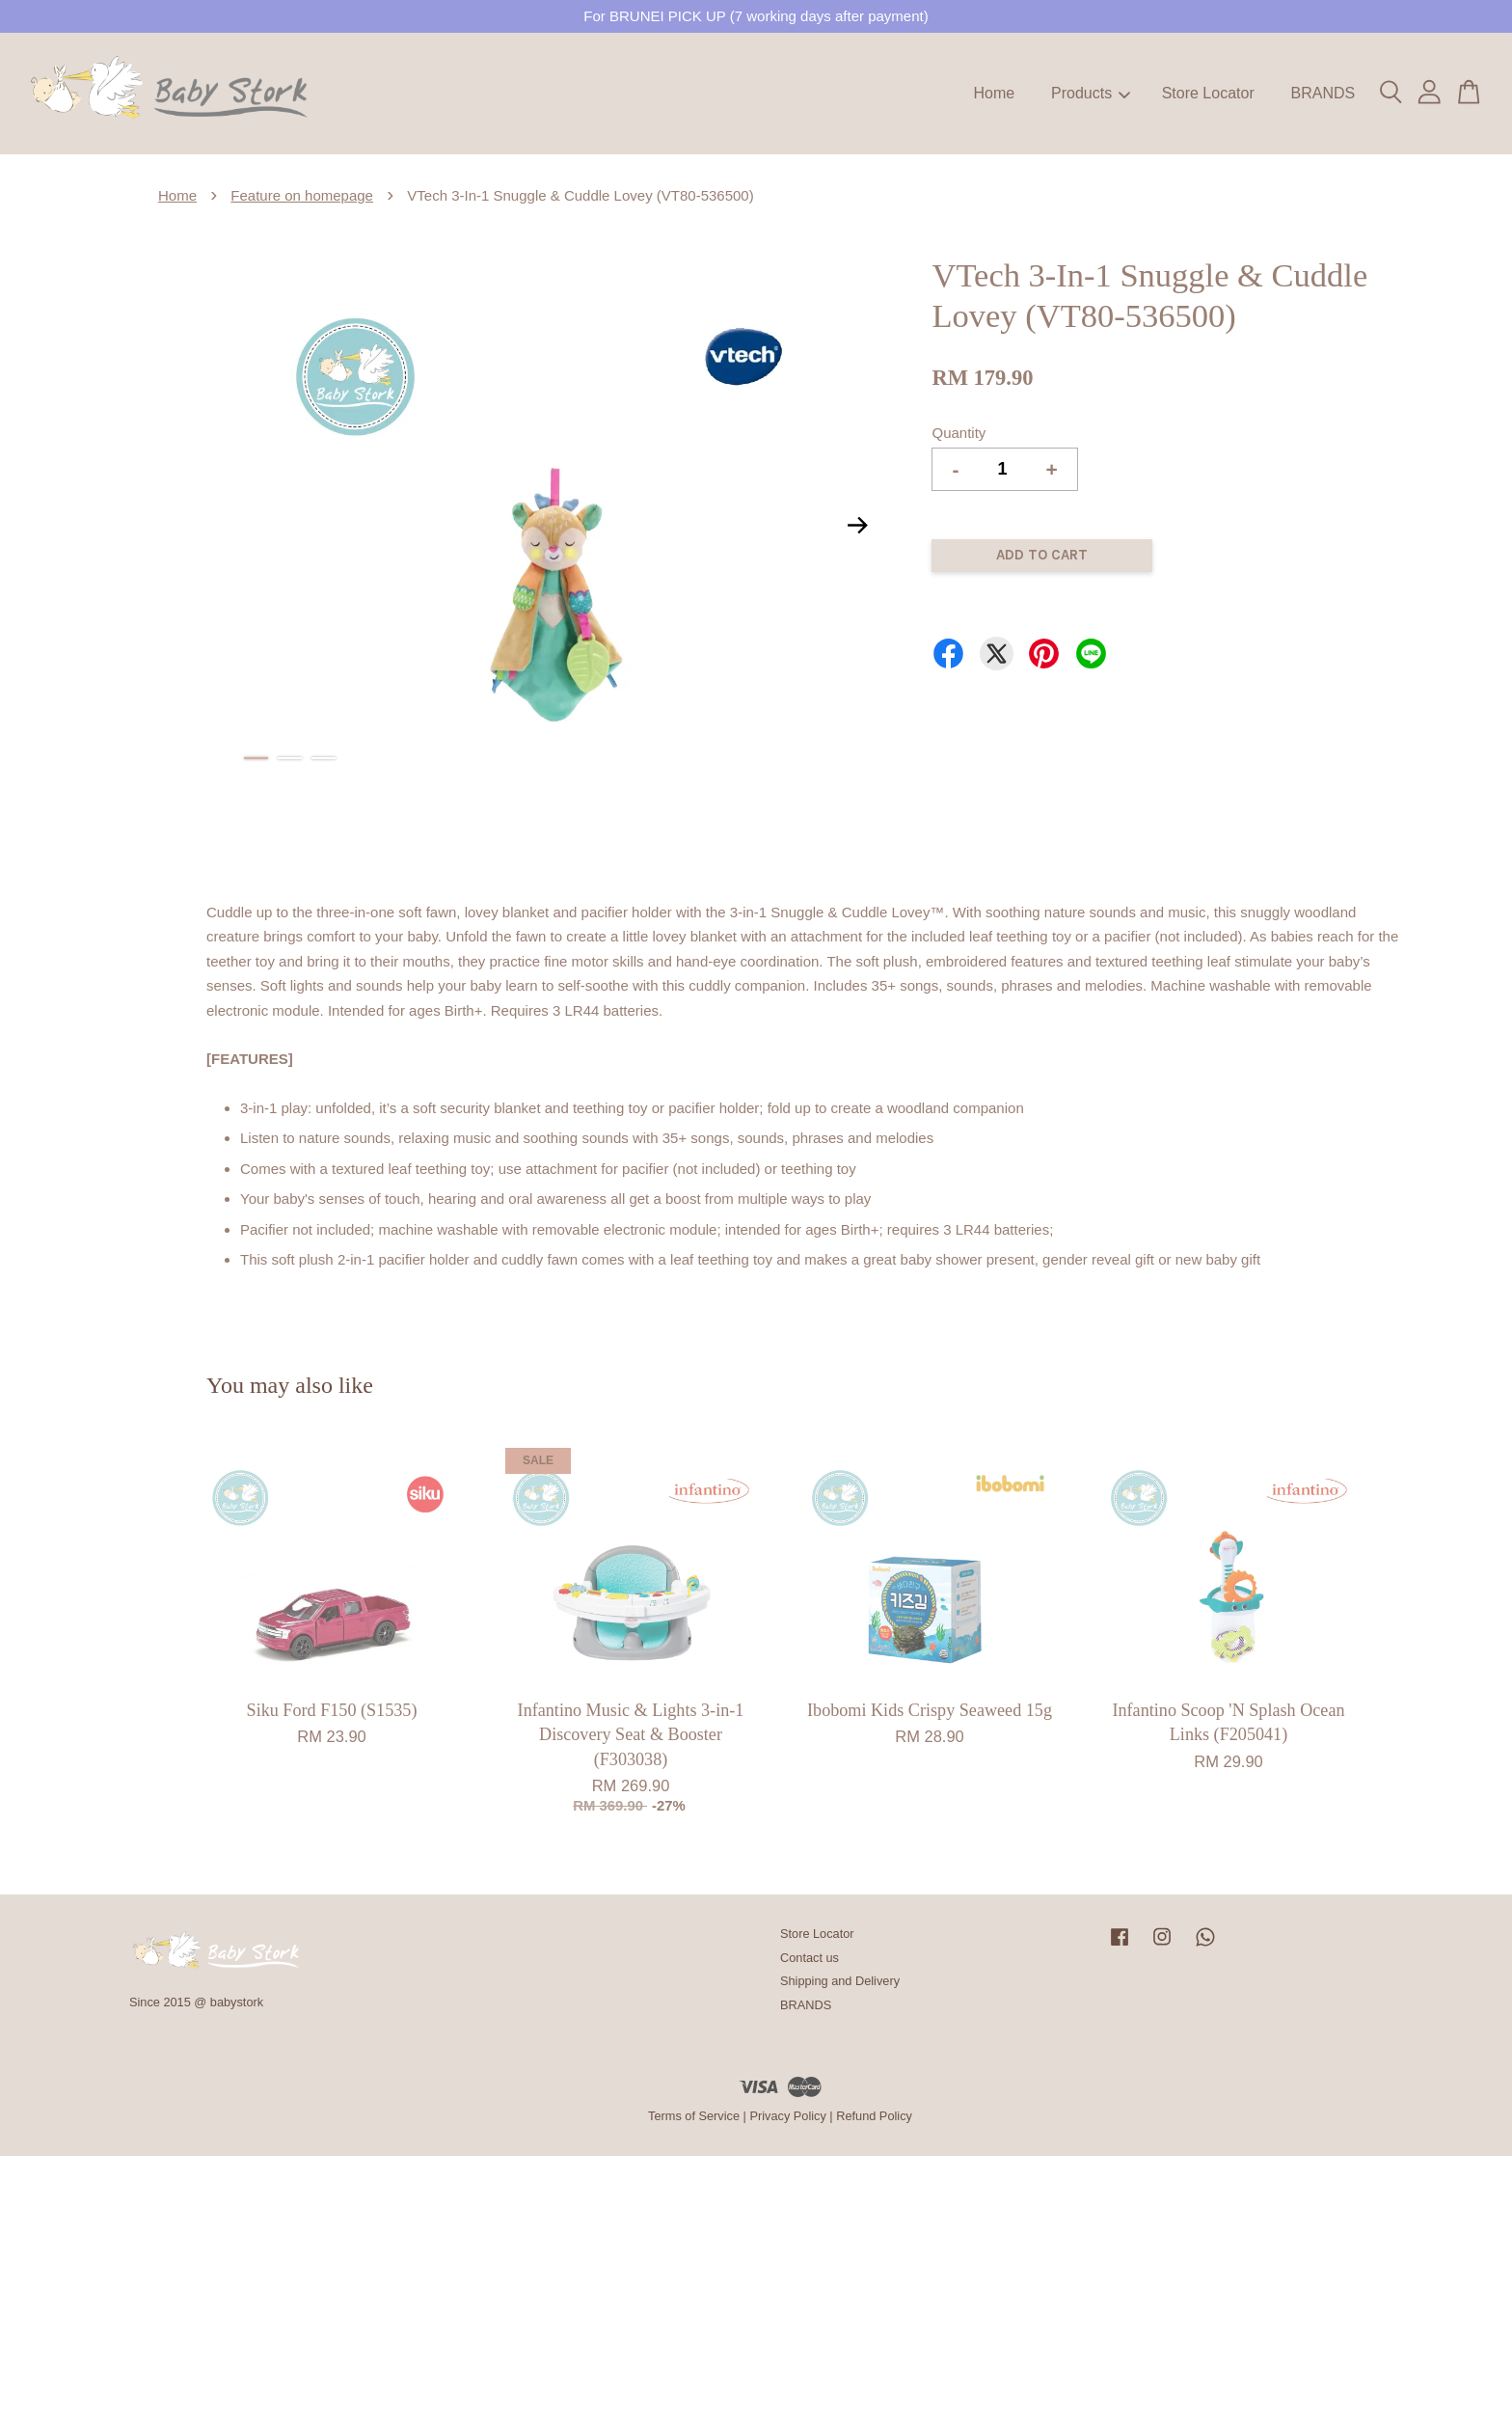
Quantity (959, 432)
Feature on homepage (301, 195)
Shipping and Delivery (840, 1981)
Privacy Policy (787, 2116)
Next (857, 525)
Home (994, 93)
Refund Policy (874, 2116)
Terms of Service (694, 2116)
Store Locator (1208, 93)
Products (1090, 93)
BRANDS (1322, 93)
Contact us (809, 1957)
